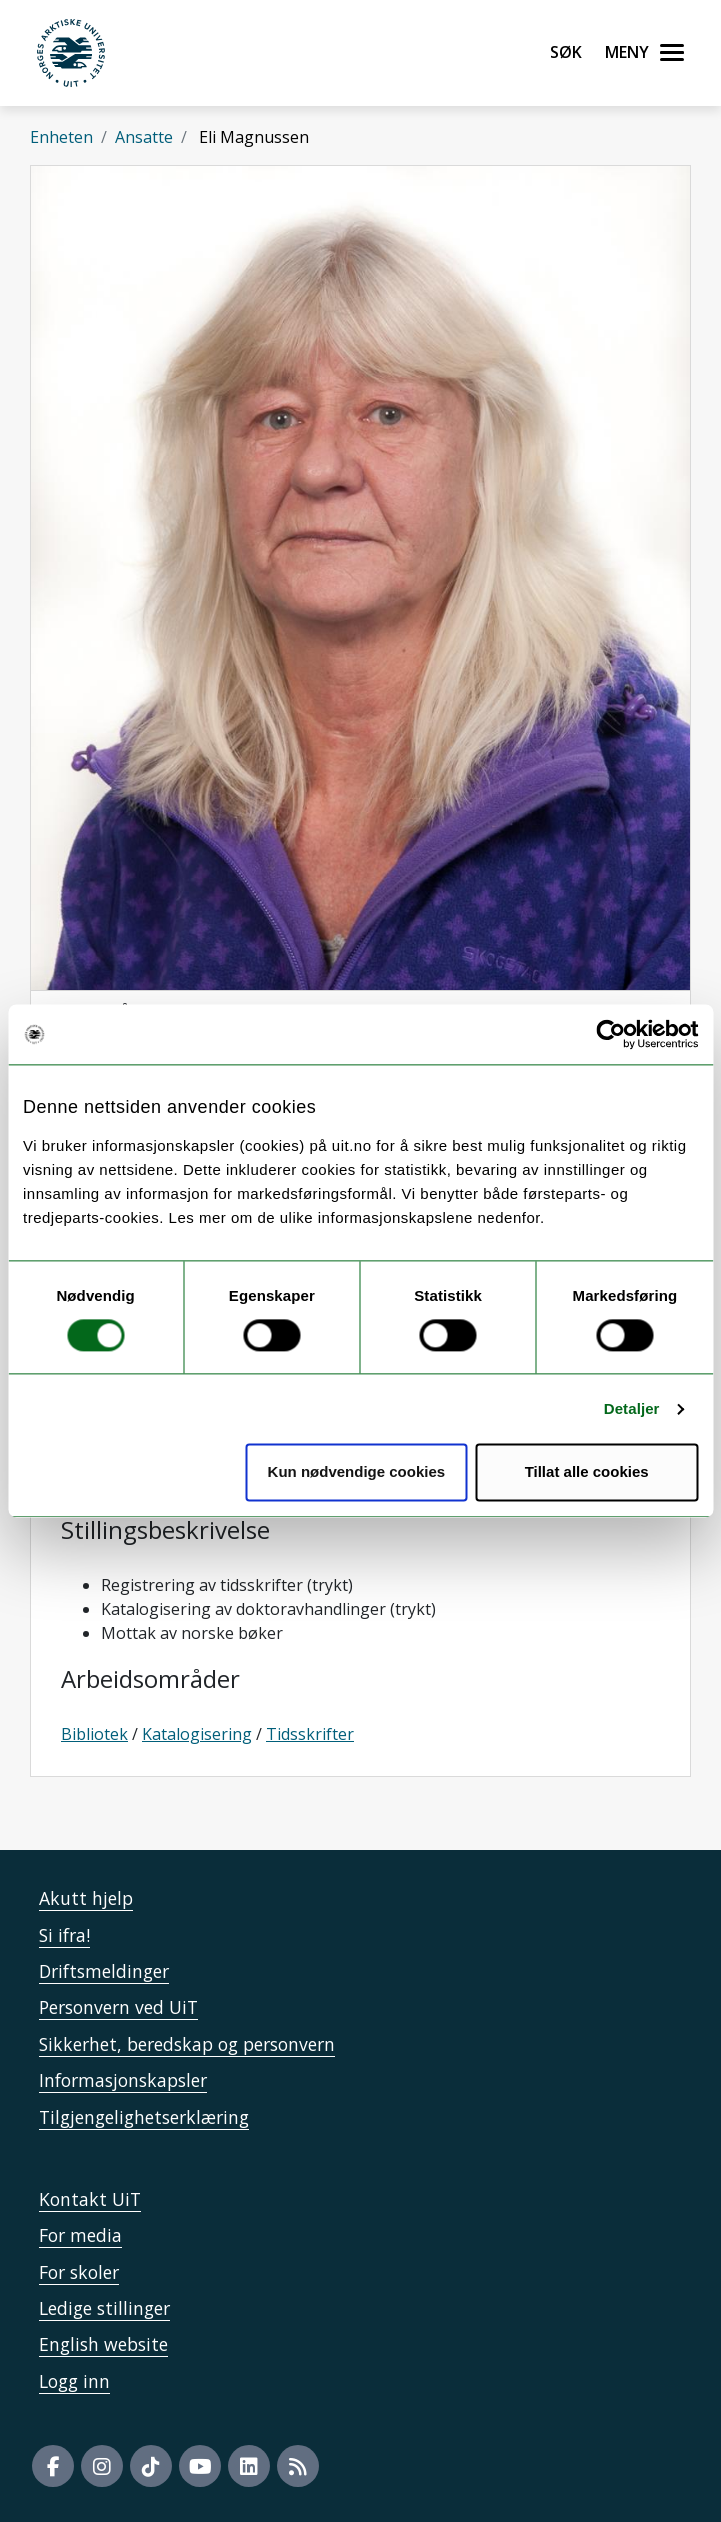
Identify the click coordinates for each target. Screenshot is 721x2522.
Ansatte (144, 137)
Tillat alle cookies (587, 1472)
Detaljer (632, 1408)
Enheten (61, 137)
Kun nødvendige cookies (357, 1472)
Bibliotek (94, 1734)
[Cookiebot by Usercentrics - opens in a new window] (610, 1034)
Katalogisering (197, 1734)
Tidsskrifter (310, 1734)
